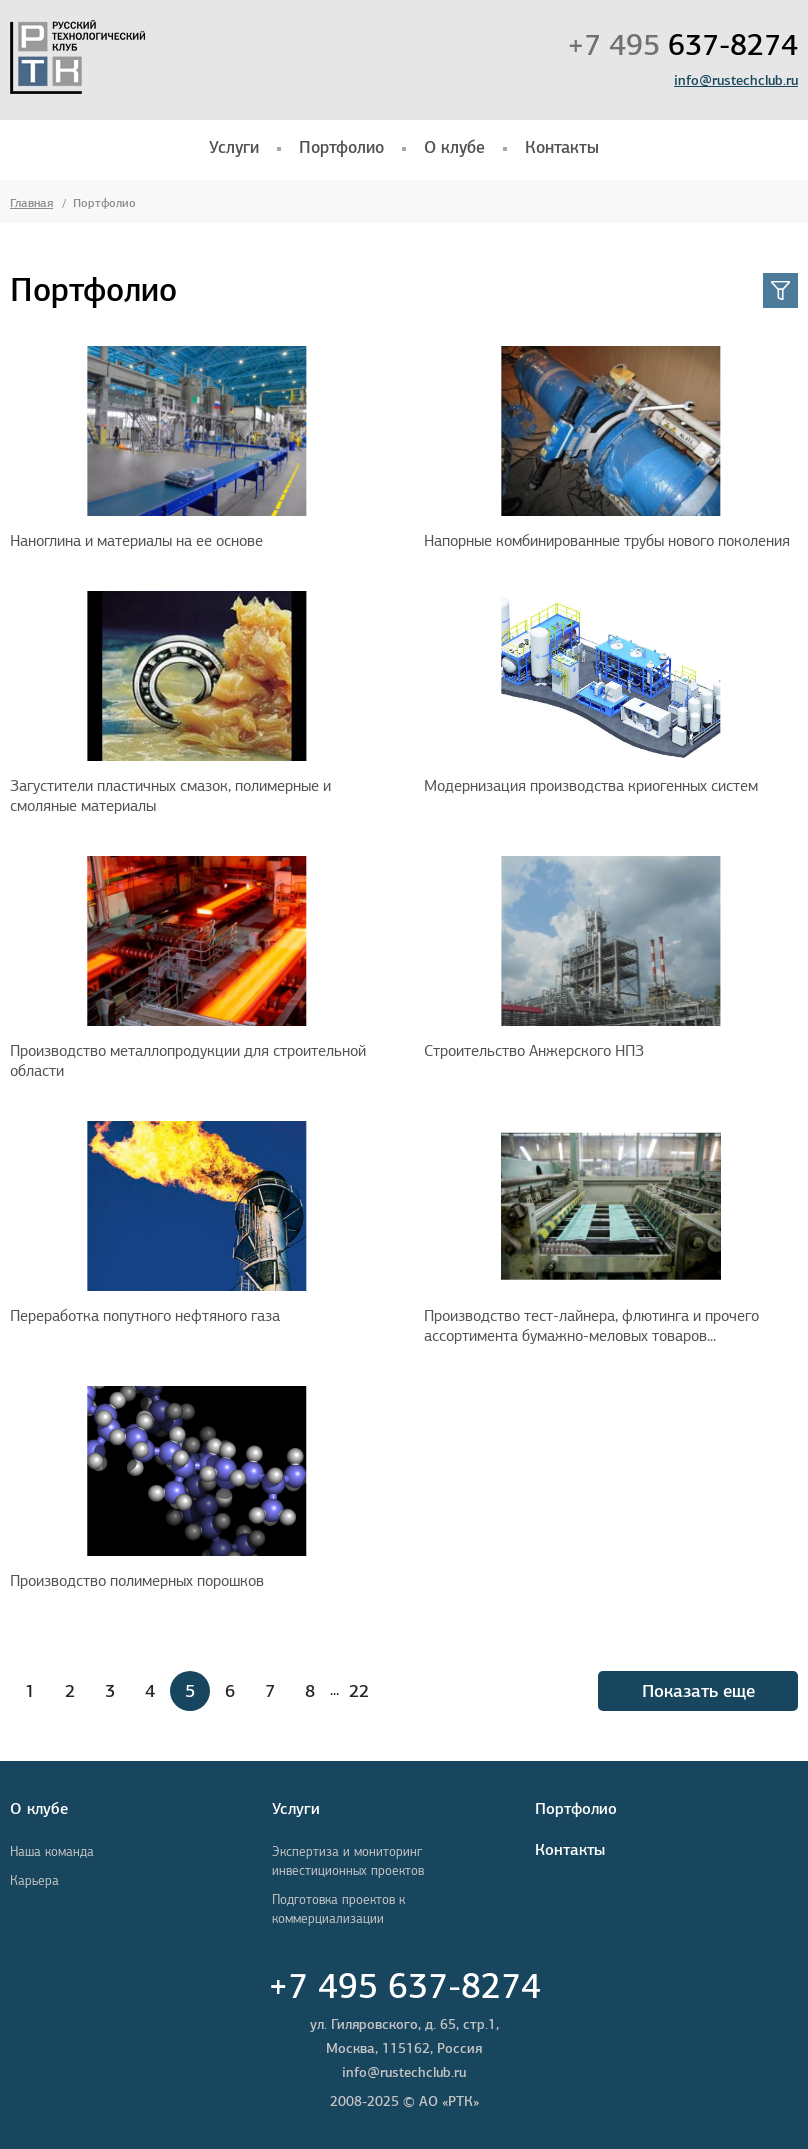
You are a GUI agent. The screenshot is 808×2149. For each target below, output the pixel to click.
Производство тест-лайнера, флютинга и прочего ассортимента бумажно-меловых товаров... (591, 1325)
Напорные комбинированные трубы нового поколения (607, 540)
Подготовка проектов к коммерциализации (338, 1909)
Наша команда (52, 1851)
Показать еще (698, 1691)
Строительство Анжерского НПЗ (534, 1050)
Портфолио (341, 147)
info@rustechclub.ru (736, 80)
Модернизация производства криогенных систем (591, 785)
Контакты (562, 147)
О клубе (454, 147)
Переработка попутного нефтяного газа (145, 1315)
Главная (31, 202)
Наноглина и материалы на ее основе (136, 540)
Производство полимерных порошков (137, 1580)
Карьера (34, 1880)
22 (359, 1691)
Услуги (234, 147)
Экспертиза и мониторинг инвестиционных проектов (348, 1861)
